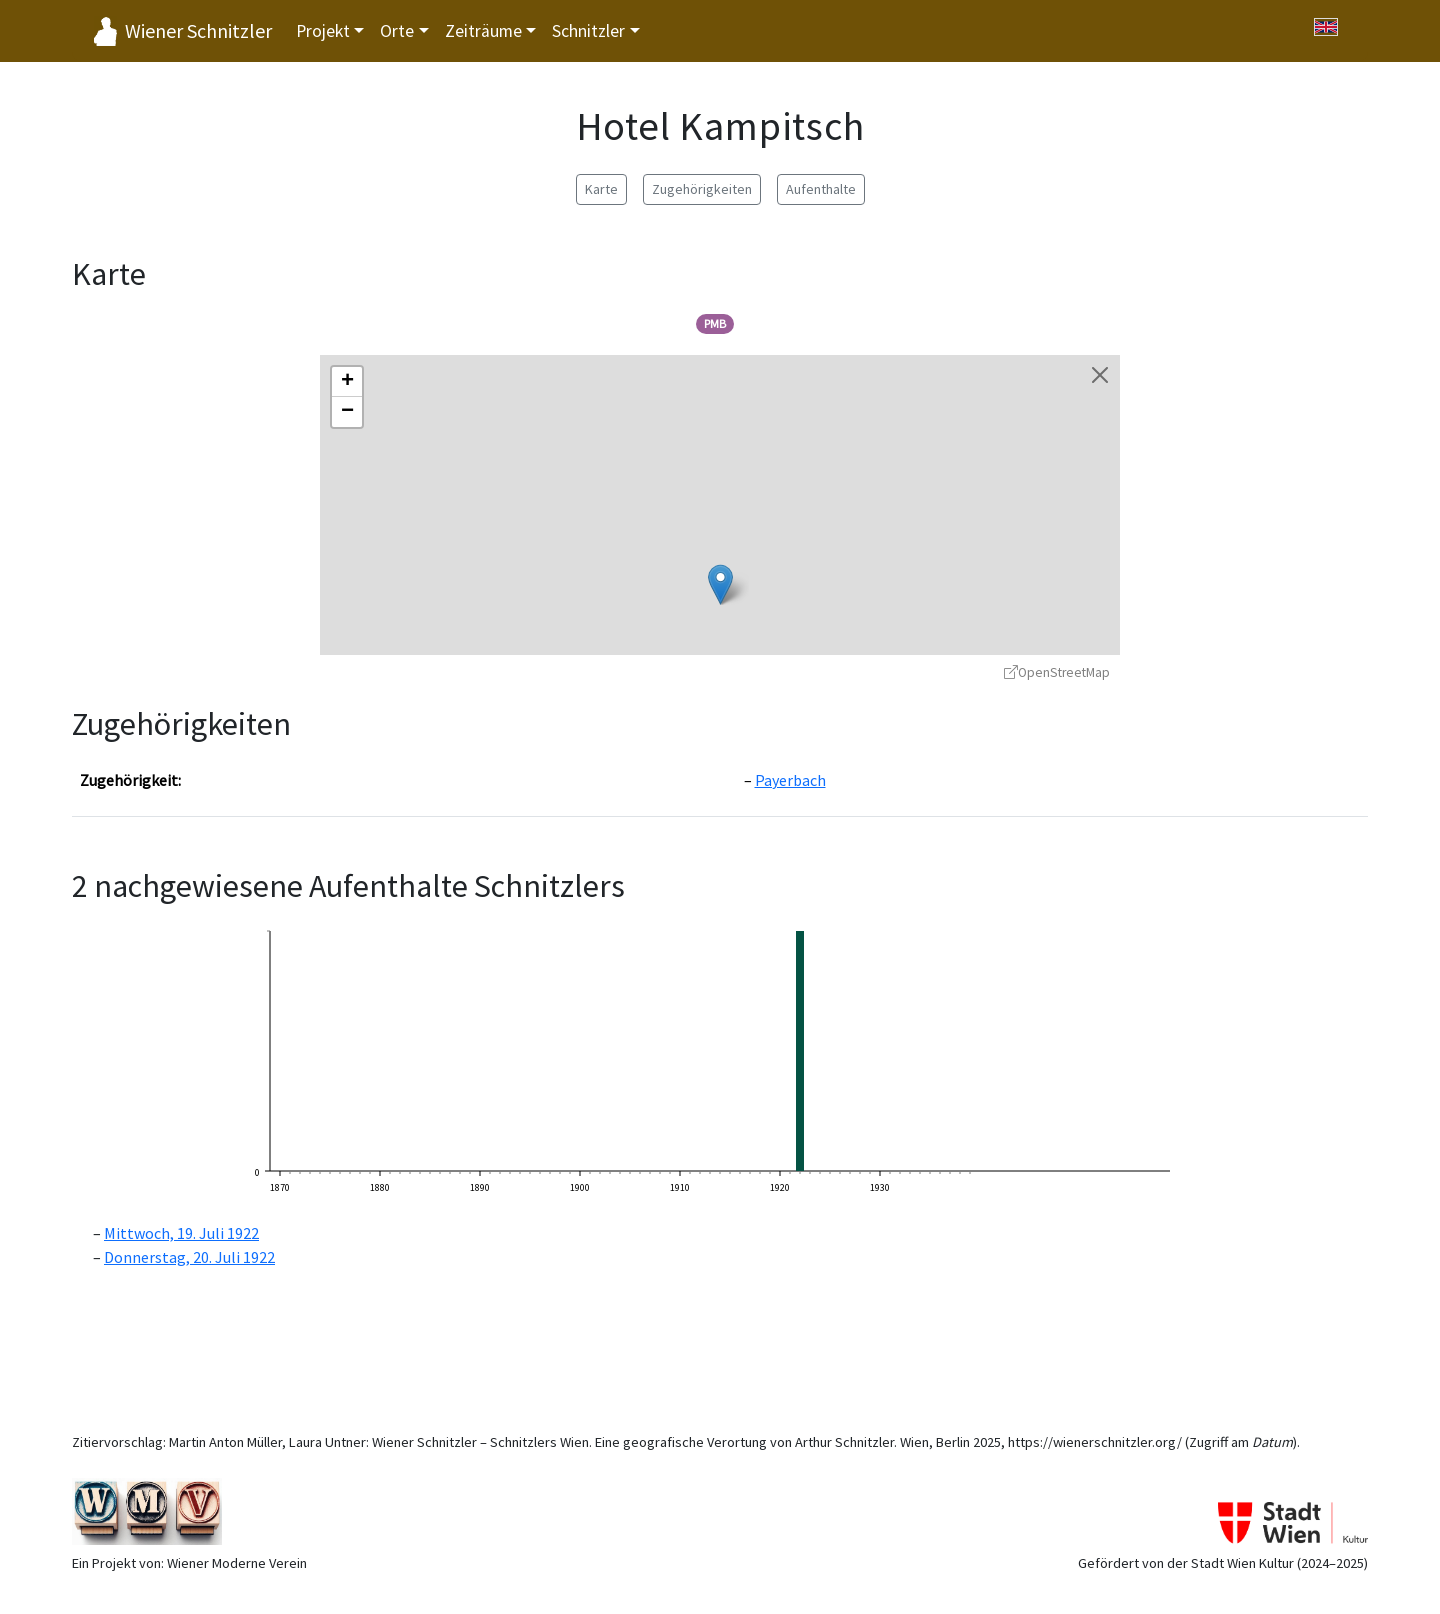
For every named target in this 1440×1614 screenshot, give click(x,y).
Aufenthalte (821, 189)
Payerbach (790, 780)
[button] (720, 584)
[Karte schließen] (1100, 375)
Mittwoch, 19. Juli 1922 (181, 1233)
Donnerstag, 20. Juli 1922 (189, 1257)
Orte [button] (397, 31)
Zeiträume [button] (483, 31)
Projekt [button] (323, 31)
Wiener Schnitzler (198, 30)
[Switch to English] (1326, 27)
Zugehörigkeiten (702, 189)
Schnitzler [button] (588, 31)
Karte (601, 189)
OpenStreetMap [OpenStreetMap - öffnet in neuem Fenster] (1057, 672)
